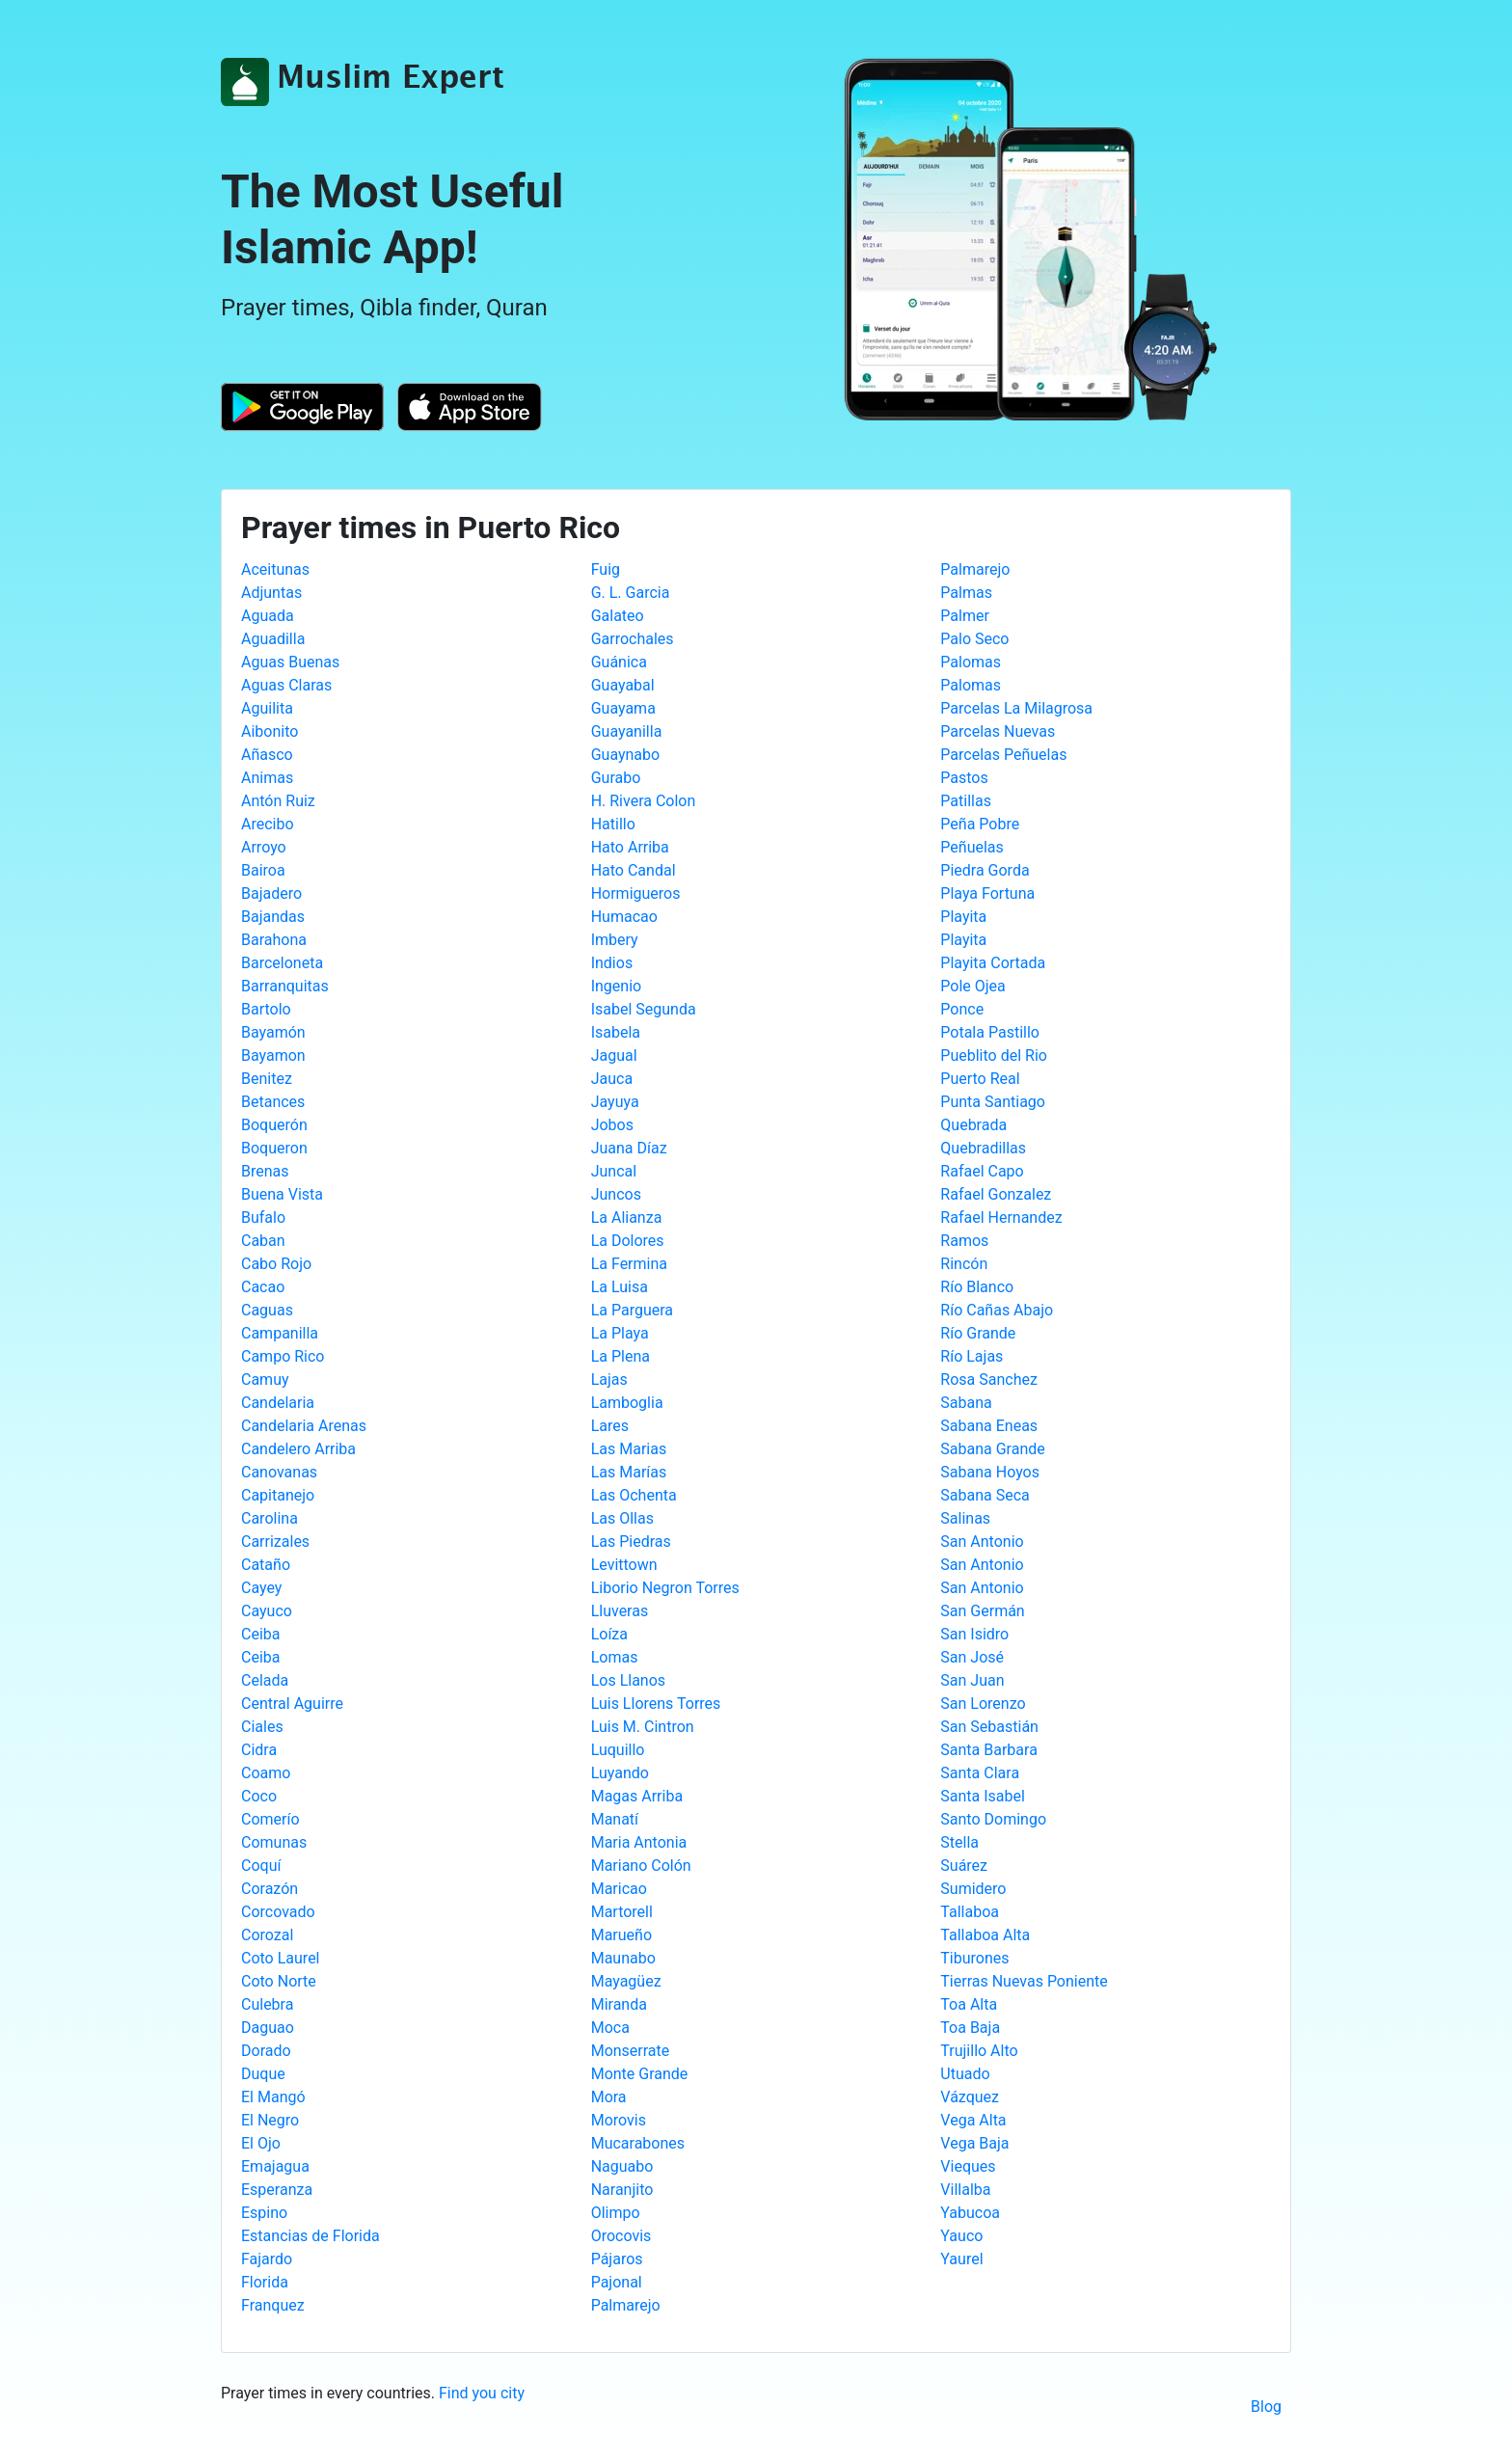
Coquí (261, 1865)
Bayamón (273, 1032)
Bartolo (266, 1009)
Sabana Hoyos (990, 1472)
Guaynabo (626, 754)
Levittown (624, 1565)
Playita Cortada (992, 963)
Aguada (267, 616)
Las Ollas (622, 1518)
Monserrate (630, 2051)
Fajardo (266, 2259)
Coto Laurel (280, 1958)
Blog (1266, 2406)
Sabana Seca (984, 1495)
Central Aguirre (292, 1703)
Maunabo (623, 1958)
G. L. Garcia (630, 592)
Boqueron (274, 1148)
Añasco (267, 754)
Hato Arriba (630, 847)
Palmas (966, 592)
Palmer (964, 616)
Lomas (614, 1657)
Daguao (267, 2027)
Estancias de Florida (310, 2236)
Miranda (619, 2004)
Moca (610, 2027)
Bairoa (263, 870)
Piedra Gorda (984, 870)
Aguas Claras (286, 685)
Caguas (267, 1310)
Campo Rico (282, 1356)
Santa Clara (979, 1773)
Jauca (612, 1078)
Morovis (618, 2120)
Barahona (274, 940)
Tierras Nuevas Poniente (1023, 1981)
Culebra (267, 2004)
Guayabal (623, 685)
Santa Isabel (982, 1796)
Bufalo (263, 1217)
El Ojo (261, 2143)
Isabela (615, 1032)
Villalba (965, 2189)
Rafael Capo (981, 1171)
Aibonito (269, 731)
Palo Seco (974, 639)
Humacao (624, 916)
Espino (264, 2213)
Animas (267, 778)
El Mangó (273, 2097)
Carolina (269, 1518)
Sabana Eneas (989, 1426)
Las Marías (629, 1472)
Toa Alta (968, 2004)
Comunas (274, 1842)
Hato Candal (633, 870)
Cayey (261, 1588)
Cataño (265, 1565)
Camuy (265, 1379)
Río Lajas (971, 1356)
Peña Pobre (979, 824)
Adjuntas (271, 592)
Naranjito (622, 2189)
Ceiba (260, 1634)
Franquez (273, 2305)
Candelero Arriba (298, 1449)
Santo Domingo (993, 1819)
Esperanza (276, 2189)
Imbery (614, 940)
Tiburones (974, 1958)
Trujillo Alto (978, 2051)
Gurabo (616, 778)
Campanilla (279, 1333)
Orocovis (621, 2236)
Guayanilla (626, 731)
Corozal (267, 1935)
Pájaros (617, 2259)
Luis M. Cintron (642, 1727)
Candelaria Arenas (303, 1426)
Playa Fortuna (987, 893)
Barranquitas (285, 986)
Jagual (614, 1055)
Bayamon (273, 1055)
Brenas (265, 1171)
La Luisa (619, 1287)
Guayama (623, 708)
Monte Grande (639, 2074)
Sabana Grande (992, 1449)
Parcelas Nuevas (997, 731)
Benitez (266, 1078)
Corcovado (278, 1912)
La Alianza (626, 1217)
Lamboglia (627, 1402)
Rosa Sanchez (989, 1379)
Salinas (965, 1518)
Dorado (266, 2051)
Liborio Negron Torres (665, 1588)
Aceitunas (275, 569)
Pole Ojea (972, 986)
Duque (263, 2074)
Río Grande (977, 1333)
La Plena (620, 1356)
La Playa (620, 1333)
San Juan (972, 1680)
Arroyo (263, 847)
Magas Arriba (637, 1796)
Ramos (964, 1240)
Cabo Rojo (276, 1264)
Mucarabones (638, 2143)
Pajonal (616, 2282)
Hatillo (613, 824)
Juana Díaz (629, 1148)
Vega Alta (973, 2120)
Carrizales (275, 1541)
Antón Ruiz (278, 801)
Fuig (605, 569)
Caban (263, 1240)
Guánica (619, 662)
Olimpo (615, 2213)
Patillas (965, 801)
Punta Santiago (992, 1102)
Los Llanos (628, 1680)
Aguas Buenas (290, 662)
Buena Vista (282, 1194)
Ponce (962, 1009)
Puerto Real (979, 1078)
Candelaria (277, 1402)
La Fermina (629, 1264)
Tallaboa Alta (985, 1935)
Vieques (967, 2166)
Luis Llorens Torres (656, 1703)
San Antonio (981, 1541)
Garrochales (632, 639)
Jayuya (615, 1102)
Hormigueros (636, 893)
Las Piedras (631, 1541)
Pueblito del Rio (993, 1055)
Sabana (965, 1402)
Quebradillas (983, 1148)
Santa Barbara (989, 1750)
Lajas (609, 1379)
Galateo (617, 616)
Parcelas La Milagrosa (1016, 708)
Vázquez (969, 2097)
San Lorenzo (982, 1703)
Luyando (620, 1773)
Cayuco (266, 1611)
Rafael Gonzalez (995, 1194)
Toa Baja (970, 2027)
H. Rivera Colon (643, 801)
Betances (273, 1102)
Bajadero (271, 893)
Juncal (613, 1171)
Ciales (262, 1727)
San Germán (982, 1611)
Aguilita (267, 708)
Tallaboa (969, 1912)
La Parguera (632, 1310)
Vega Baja (974, 2143)
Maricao (619, 1889)
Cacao (262, 1287)
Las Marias (629, 1449)
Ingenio (616, 986)
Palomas (970, 662)
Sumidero (973, 1889)
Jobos (612, 1125)
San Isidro (974, 1634)
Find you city (482, 2393)
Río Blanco (976, 1287)
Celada (264, 1680)
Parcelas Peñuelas (1003, 754)
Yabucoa (970, 2213)
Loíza (609, 1634)
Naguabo (622, 2166)
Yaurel (961, 2259)
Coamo (265, 1773)
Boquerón (274, 1125)
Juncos (616, 1194)
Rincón (963, 1264)
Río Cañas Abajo (996, 1310)
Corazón (269, 1889)
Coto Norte (278, 1981)
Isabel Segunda (643, 1009)
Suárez (963, 1865)
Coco (259, 1796)
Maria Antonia (639, 1842)
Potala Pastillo (990, 1032)
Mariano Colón (641, 1865)
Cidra (259, 1750)
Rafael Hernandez (1001, 1217)
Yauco (961, 2236)
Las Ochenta (634, 1495)
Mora (609, 2097)
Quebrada (973, 1125)
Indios (612, 963)
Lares (610, 1426)
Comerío (270, 1819)
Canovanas (279, 1472)
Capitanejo (277, 1495)
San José (972, 1657)
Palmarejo (626, 2305)
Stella (959, 1842)
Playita (963, 916)
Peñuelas (971, 847)
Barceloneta (282, 963)
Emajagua (275, 2166)
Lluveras (620, 1611)
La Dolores (627, 1240)
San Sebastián (989, 1727)
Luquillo (618, 1750)
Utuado (964, 2074)
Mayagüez (626, 1981)
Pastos (963, 778)
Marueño (621, 1935)
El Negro (270, 2120)
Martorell (622, 1912)
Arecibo (267, 824)
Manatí (614, 1819)
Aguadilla (273, 639)
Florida (264, 2282)
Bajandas (273, 916)
